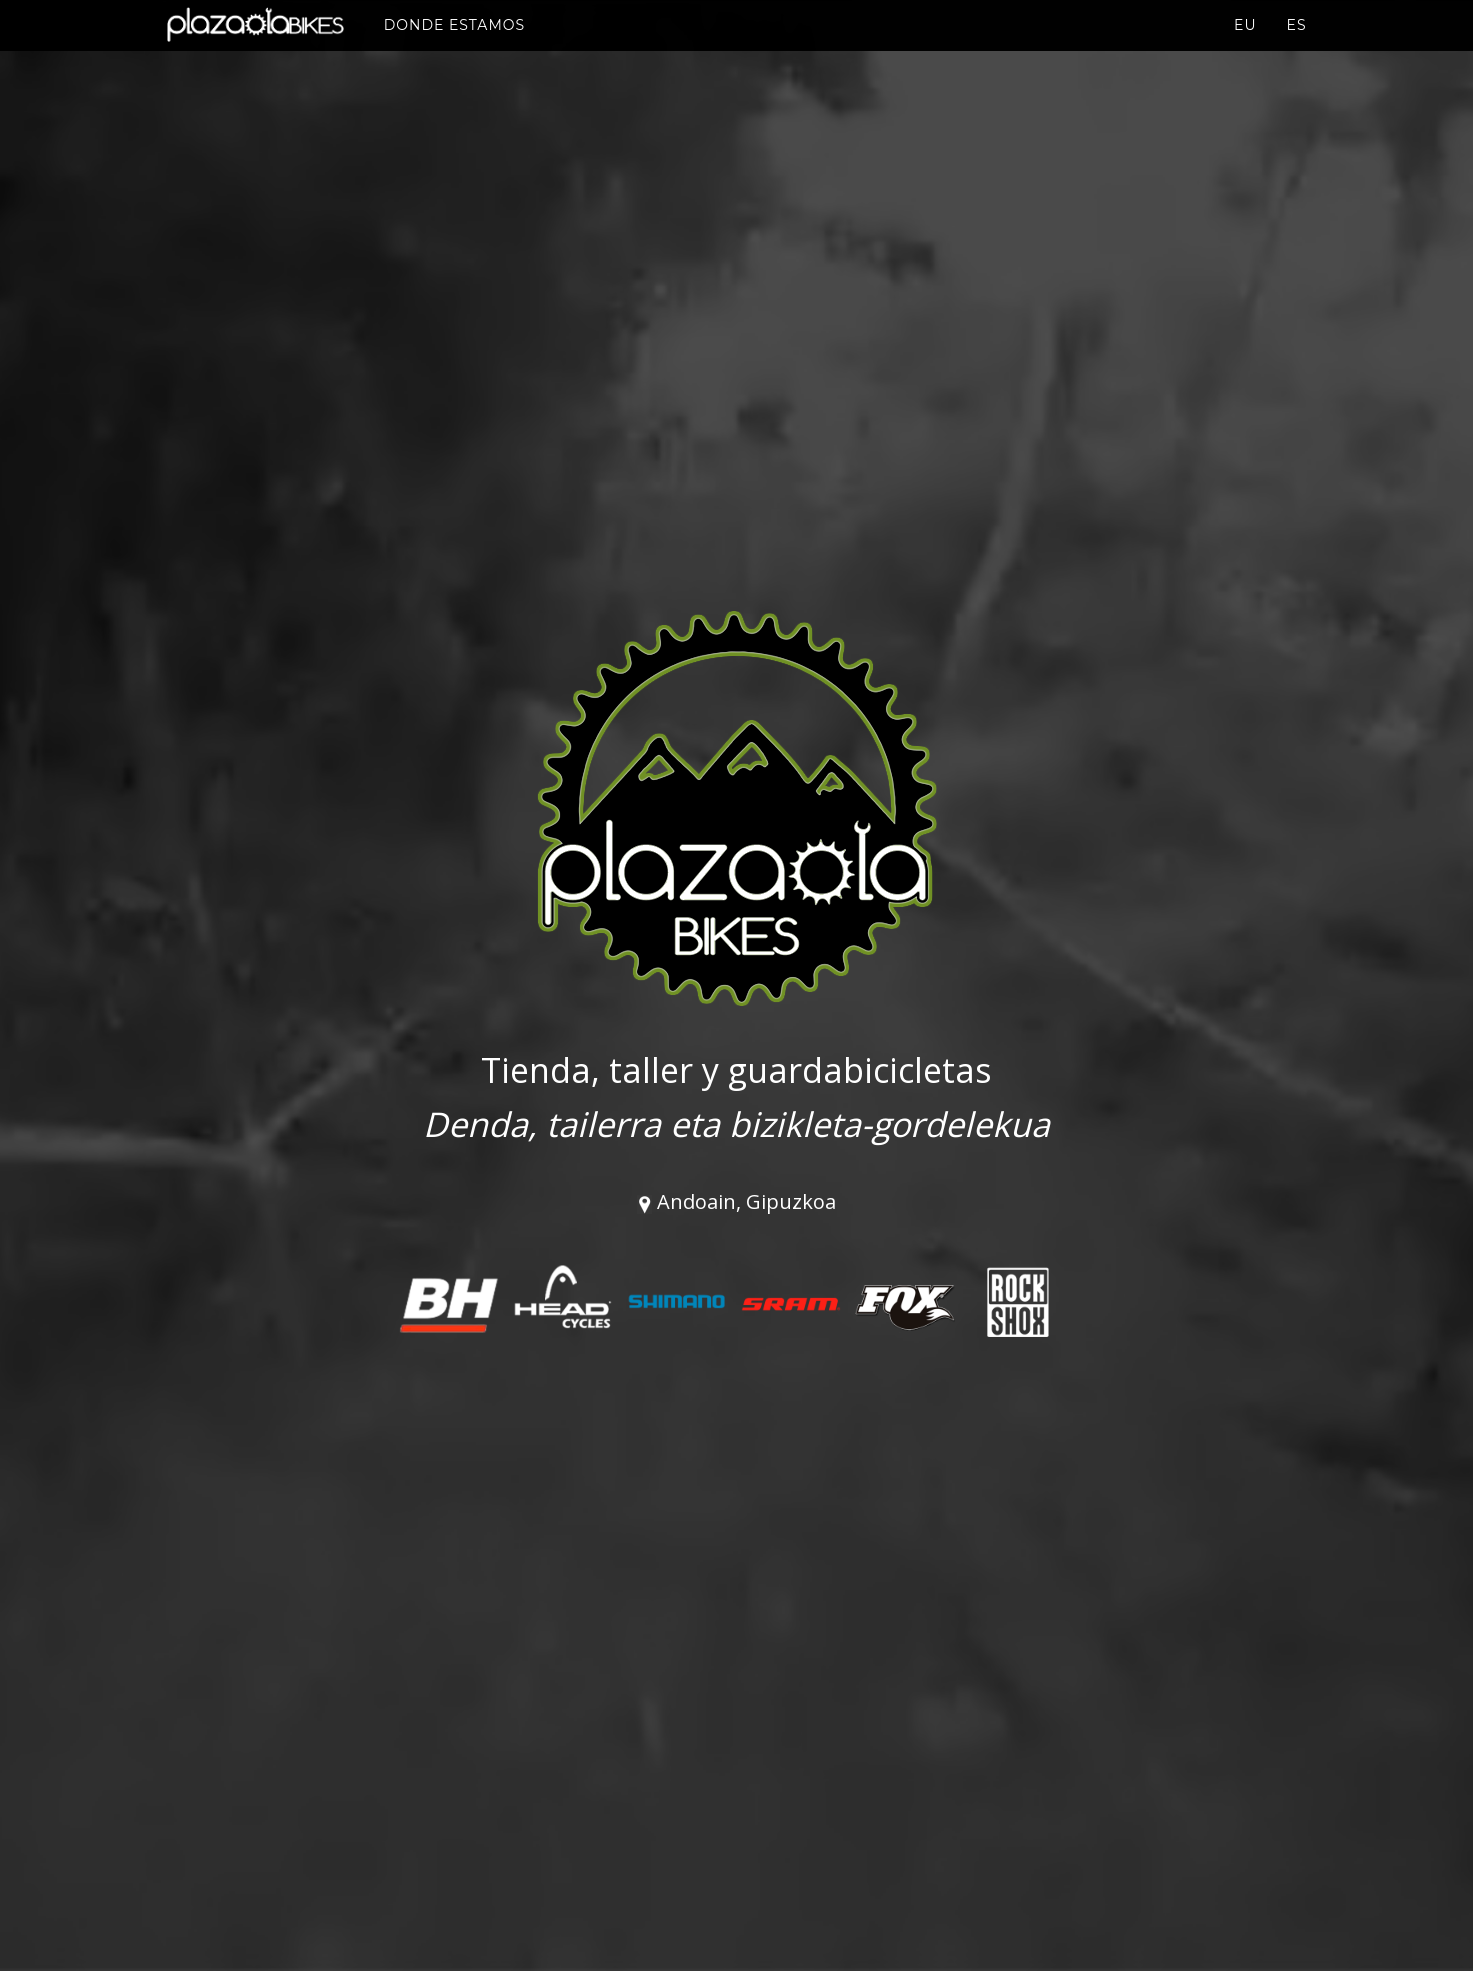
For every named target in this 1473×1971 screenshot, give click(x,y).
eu (1245, 45)
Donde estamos (462, 44)
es (1297, 45)
